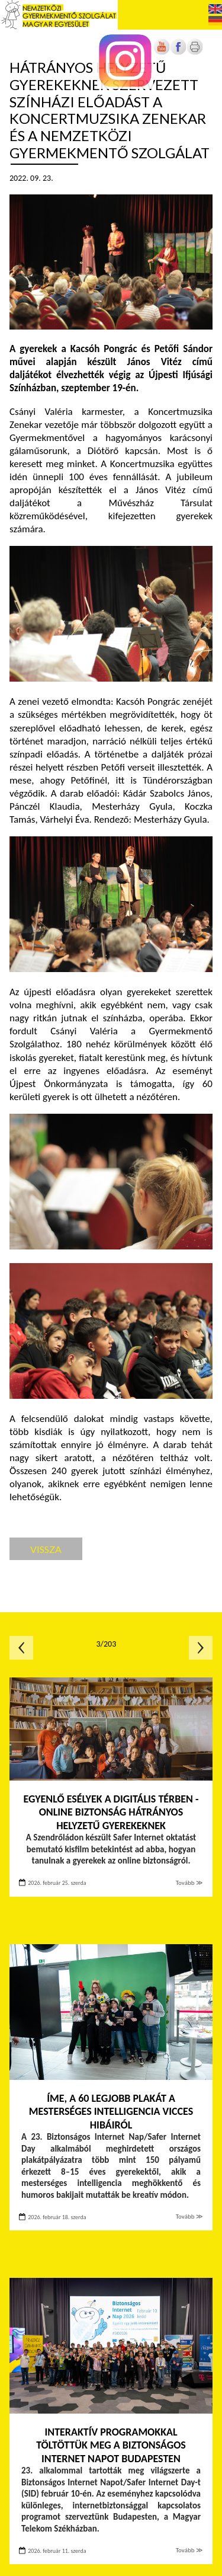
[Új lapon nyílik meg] (178, 52)
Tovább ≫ (189, 1883)
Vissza (46, 1549)
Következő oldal (201, 1648)
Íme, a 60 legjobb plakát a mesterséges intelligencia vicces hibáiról (111, 2111)
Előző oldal (21, 1648)
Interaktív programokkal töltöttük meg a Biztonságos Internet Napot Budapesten (111, 2445)
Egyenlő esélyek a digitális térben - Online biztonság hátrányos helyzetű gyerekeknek (110, 1812)
